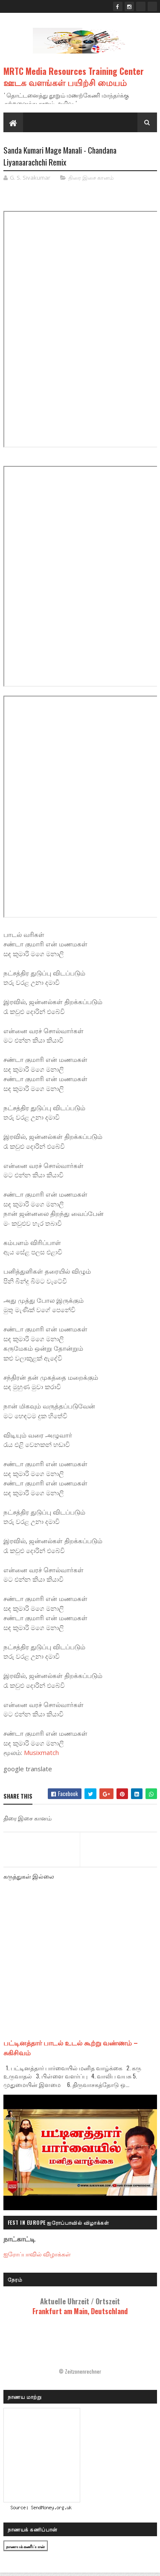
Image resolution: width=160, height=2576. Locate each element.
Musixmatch (41, 1753)
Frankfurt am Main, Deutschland (80, 2307)
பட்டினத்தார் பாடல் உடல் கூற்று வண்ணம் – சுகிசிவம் (70, 2048)
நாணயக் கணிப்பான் (25, 2547)
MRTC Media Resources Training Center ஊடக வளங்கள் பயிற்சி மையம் (73, 77)
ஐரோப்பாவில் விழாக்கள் (37, 2254)
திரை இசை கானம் (90, 178)
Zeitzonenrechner (83, 2372)
